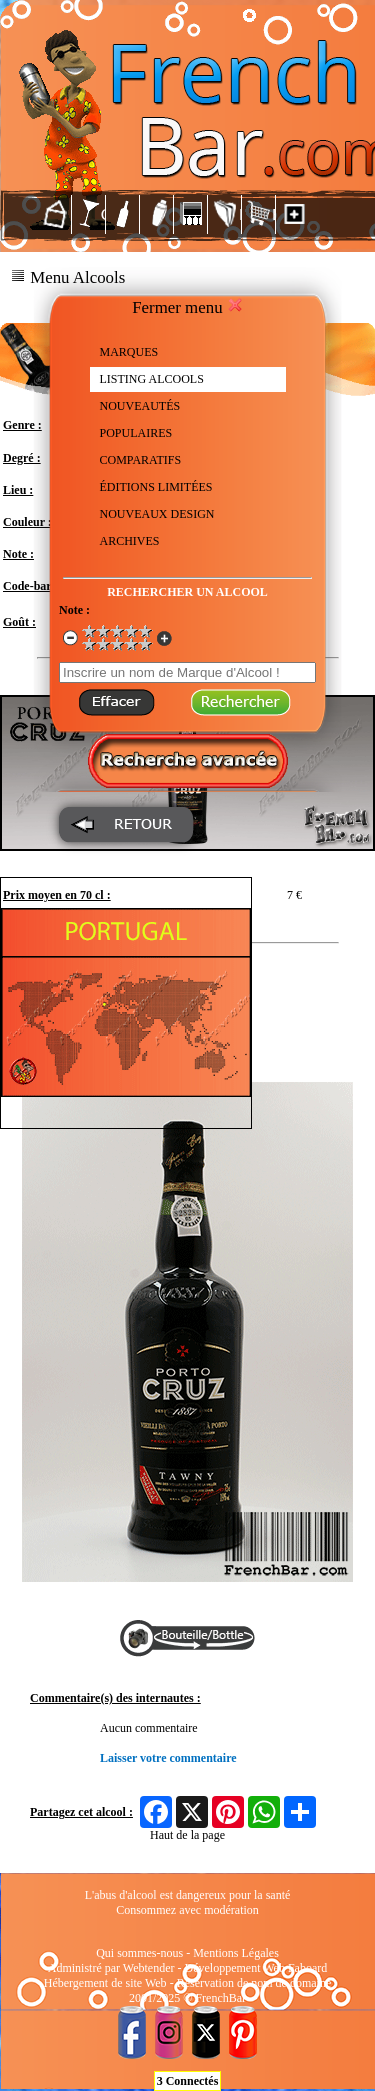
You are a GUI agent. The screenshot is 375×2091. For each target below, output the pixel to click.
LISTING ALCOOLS (152, 379)
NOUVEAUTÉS (140, 406)
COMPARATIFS (141, 460)
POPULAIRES (136, 433)
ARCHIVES (130, 541)
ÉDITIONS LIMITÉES (156, 487)
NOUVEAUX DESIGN (157, 514)
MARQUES (129, 352)
